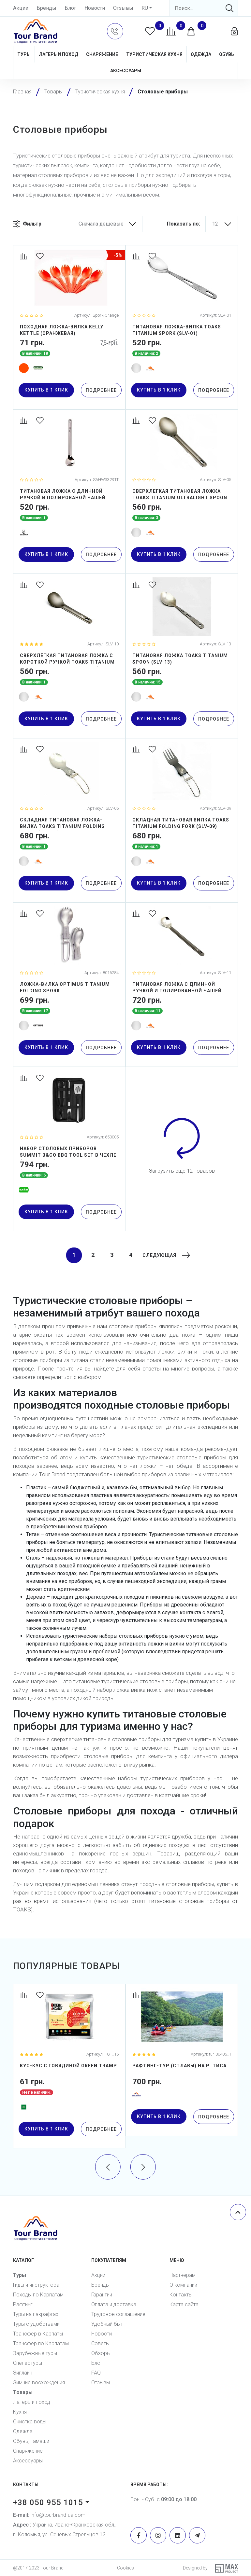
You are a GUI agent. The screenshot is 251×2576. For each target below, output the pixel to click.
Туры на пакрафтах (35, 2314)
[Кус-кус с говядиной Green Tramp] (69, 2066)
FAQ (96, 2373)
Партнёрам (183, 2275)
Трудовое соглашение (118, 2314)
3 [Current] (109, 1254)
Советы (100, 2343)
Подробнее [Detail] (101, 390)
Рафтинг (23, 2304)
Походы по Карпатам (38, 2295)
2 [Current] (90, 1254)
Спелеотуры (27, 2363)
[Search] (204, 8)
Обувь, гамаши (31, 2441)
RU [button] (144, 8)
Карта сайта (184, 2304)
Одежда (201, 54)
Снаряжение (102, 54)
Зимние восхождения (39, 2382)
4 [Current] (127, 1254)
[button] (115, 31)
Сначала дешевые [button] (101, 224)
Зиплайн (22, 2373)
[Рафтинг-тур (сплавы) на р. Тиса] (182, 2060)
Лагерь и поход (58, 54)
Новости (94, 8)
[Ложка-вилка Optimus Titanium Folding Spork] (69, 985)
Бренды (46, 8)
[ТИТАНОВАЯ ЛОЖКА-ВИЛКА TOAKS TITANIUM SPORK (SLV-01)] (182, 327)
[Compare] (25, 257)
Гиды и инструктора (36, 2285)
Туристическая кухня (154, 54)
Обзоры (101, 2353)
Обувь (226, 54)
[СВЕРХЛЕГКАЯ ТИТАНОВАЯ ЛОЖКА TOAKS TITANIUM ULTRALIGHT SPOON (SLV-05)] (182, 491)
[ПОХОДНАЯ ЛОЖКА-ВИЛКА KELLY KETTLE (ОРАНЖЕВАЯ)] (69, 327)
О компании (183, 2285)
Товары (23, 2392)
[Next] (163, 1255)
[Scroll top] (238, 2212)
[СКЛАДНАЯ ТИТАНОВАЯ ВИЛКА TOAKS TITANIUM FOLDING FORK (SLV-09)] (182, 820)
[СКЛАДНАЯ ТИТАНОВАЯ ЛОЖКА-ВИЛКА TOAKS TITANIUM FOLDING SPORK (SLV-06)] (69, 820)
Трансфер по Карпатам (41, 2343)
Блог (70, 8)
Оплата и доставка (113, 2304)
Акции (20, 8)
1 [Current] (71, 1254)
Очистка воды (29, 2421)
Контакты (181, 2295)
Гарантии (101, 2295)
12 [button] (215, 224)
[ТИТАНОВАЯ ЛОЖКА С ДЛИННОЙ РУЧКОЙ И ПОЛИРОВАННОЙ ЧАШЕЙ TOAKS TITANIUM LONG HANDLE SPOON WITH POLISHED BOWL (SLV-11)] (182, 985)
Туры (24, 54)
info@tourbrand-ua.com (49, 2515)
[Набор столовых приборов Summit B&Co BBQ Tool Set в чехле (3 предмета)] (69, 1149)
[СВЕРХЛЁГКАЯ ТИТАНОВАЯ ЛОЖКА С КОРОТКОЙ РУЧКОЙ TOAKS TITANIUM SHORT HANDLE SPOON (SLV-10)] (69, 656)
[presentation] (108, 2166)
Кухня (20, 2412)
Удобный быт (107, 2324)
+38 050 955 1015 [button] (48, 2502)
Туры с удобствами (36, 2324)
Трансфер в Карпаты (38, 2334)
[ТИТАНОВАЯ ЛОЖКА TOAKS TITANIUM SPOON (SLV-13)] (182, 656)
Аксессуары (125, 70)
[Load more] (181, 1138)
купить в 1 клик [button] (46, 390)
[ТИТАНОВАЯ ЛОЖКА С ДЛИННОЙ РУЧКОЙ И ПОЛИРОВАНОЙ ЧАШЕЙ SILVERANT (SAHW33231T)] (69, 491)
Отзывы (123, 8)
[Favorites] (41, 257)
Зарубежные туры (35, 2353)
